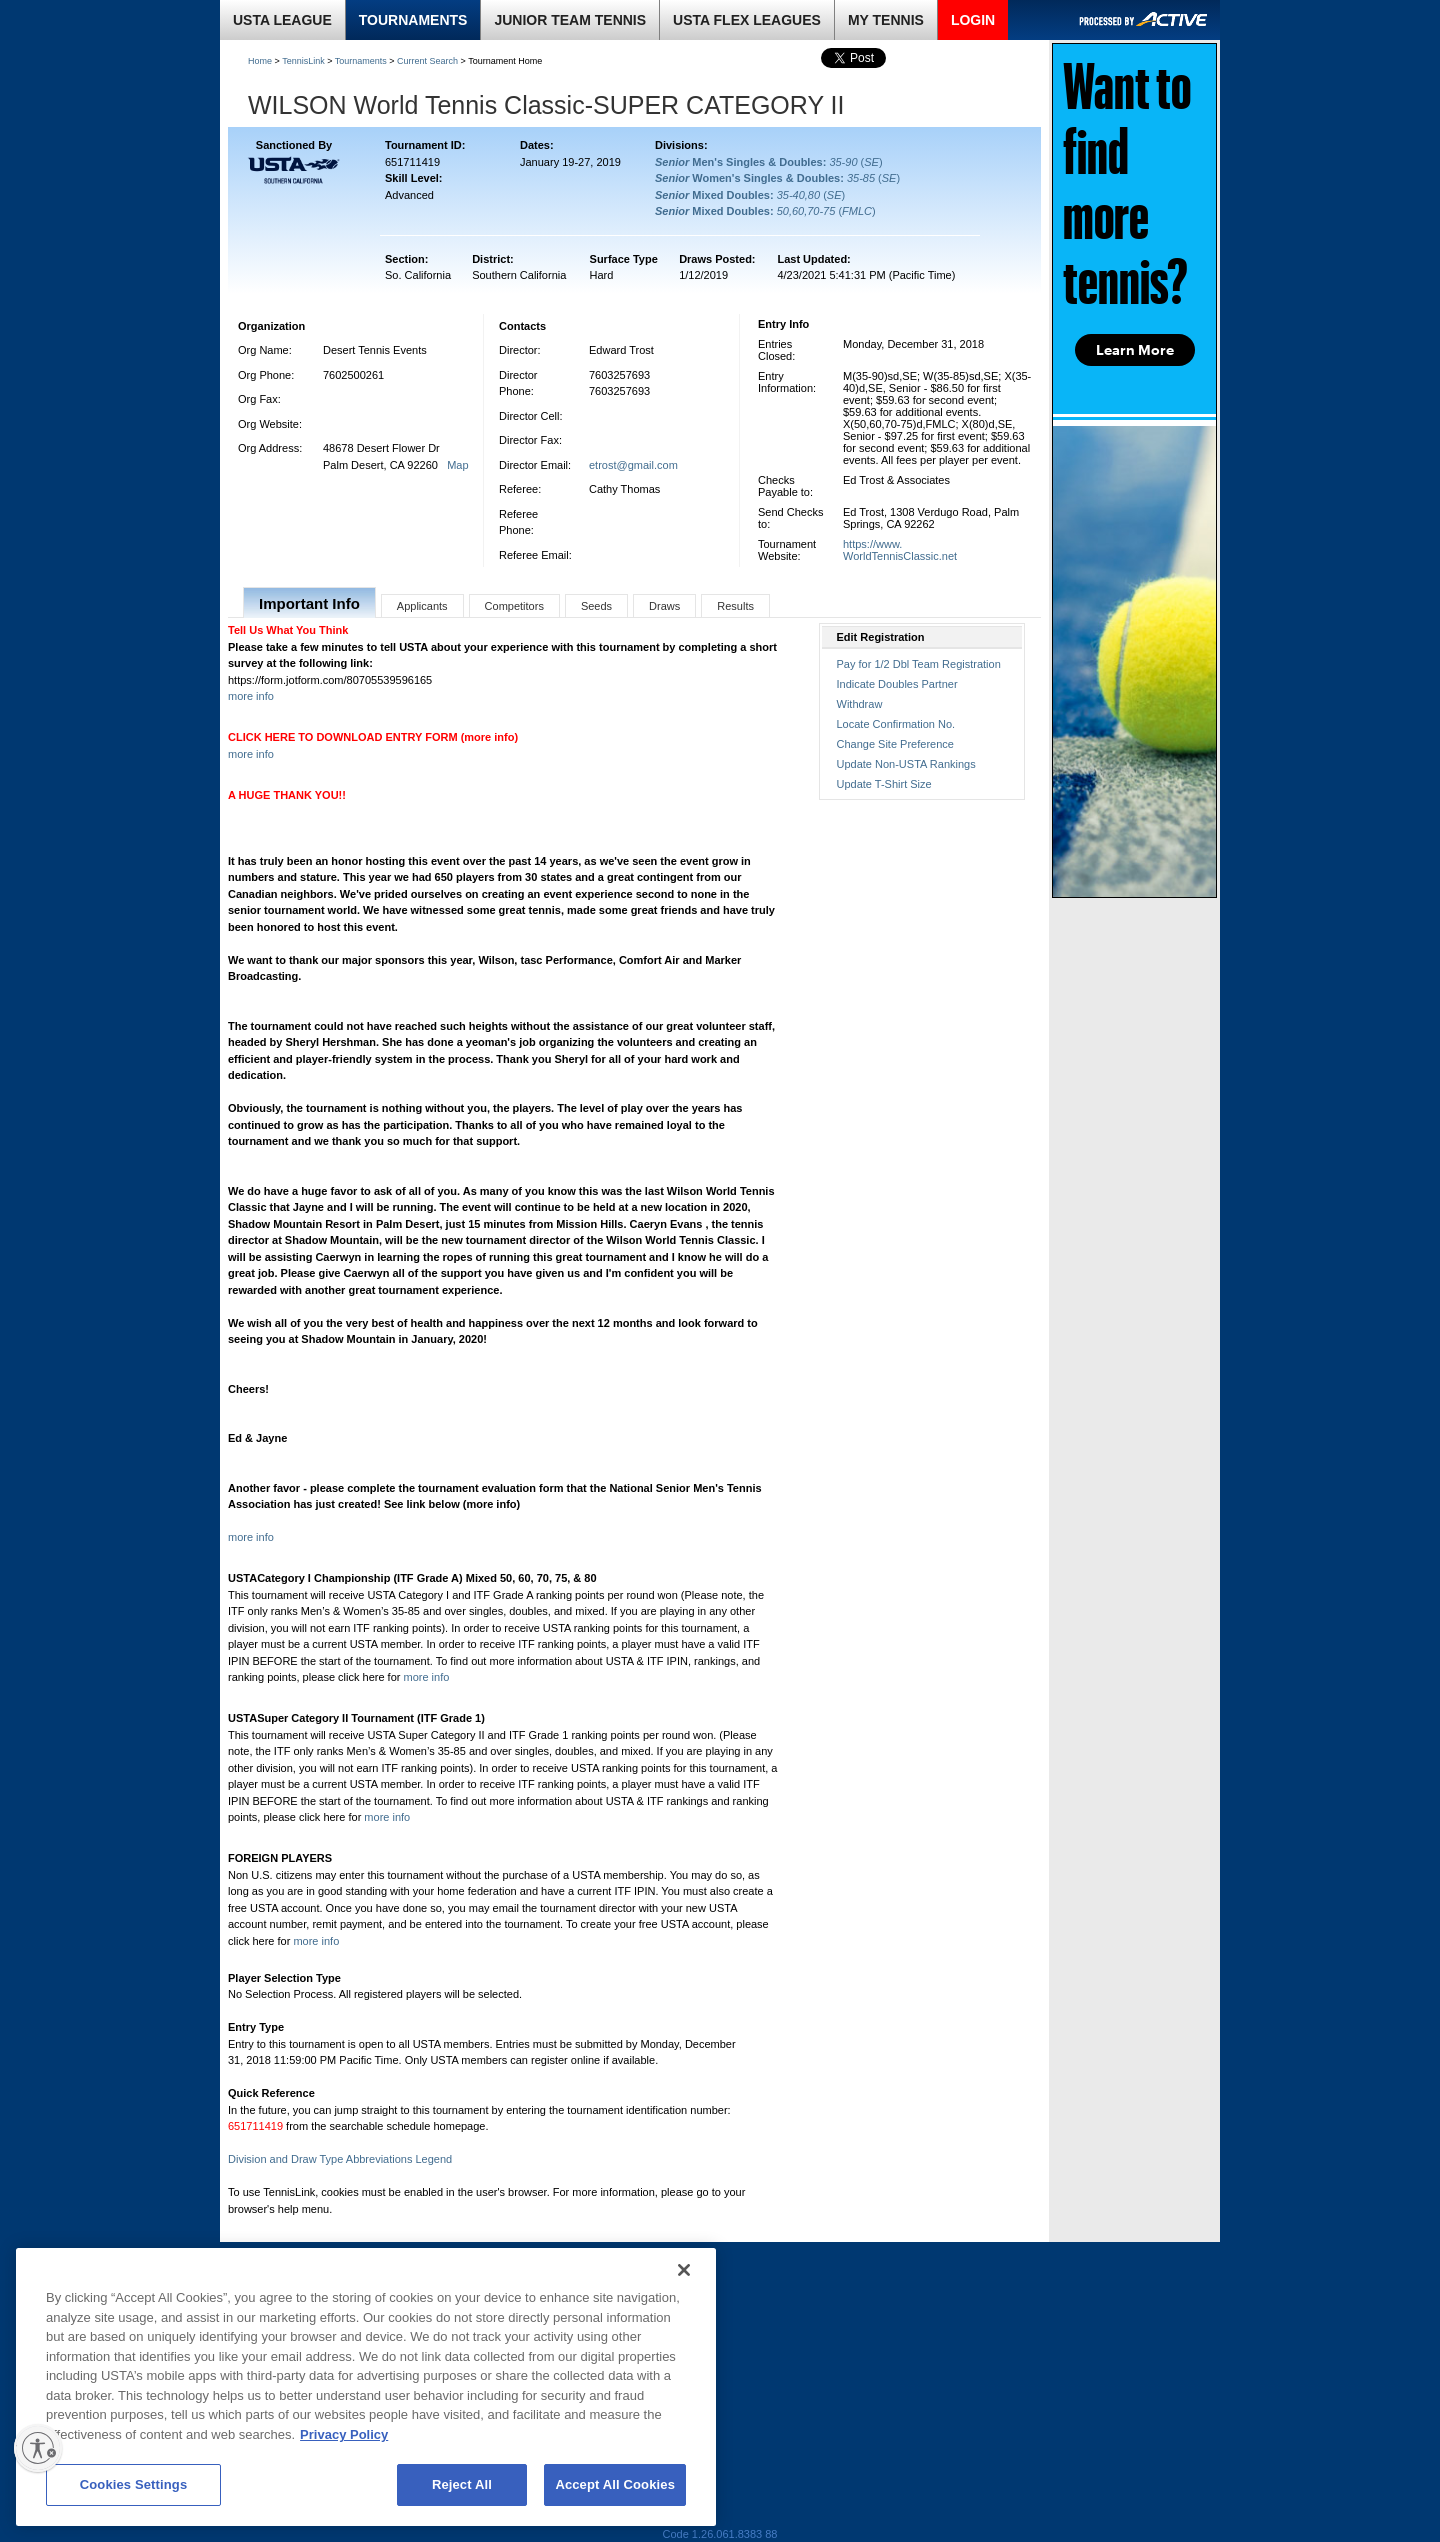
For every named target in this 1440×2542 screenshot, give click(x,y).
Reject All (462, 2484)
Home (260, 61)
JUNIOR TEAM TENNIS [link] (570, 20)
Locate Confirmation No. (896, 724)
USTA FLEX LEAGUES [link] (747, 20)
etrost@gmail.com (633, 465)
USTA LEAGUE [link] (282, 20)
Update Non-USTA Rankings (906, 764)
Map (457, 465)
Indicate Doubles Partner (897, 684)
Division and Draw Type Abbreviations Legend (340, 2159)
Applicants (422, 606)
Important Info (309, 603)
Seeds (596, 606)
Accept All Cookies (615, 2484)
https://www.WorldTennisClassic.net (900, 550)
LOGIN (973, 20)
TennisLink (303, 61)
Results (735, 606)
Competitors (514, 606)
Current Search (427, 61)
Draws (664, 606)
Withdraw (860, 704)
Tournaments (361, 61)
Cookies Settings (134, 2484)
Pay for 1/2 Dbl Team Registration (919, 664)
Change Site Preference (895, 744)
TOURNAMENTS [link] (413, 20)
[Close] (684, 2270)
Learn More (1135, 350)
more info (251, 696)
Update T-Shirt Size (884, 784)
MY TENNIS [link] (886, 20)
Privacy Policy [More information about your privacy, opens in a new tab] (344, 2434)
